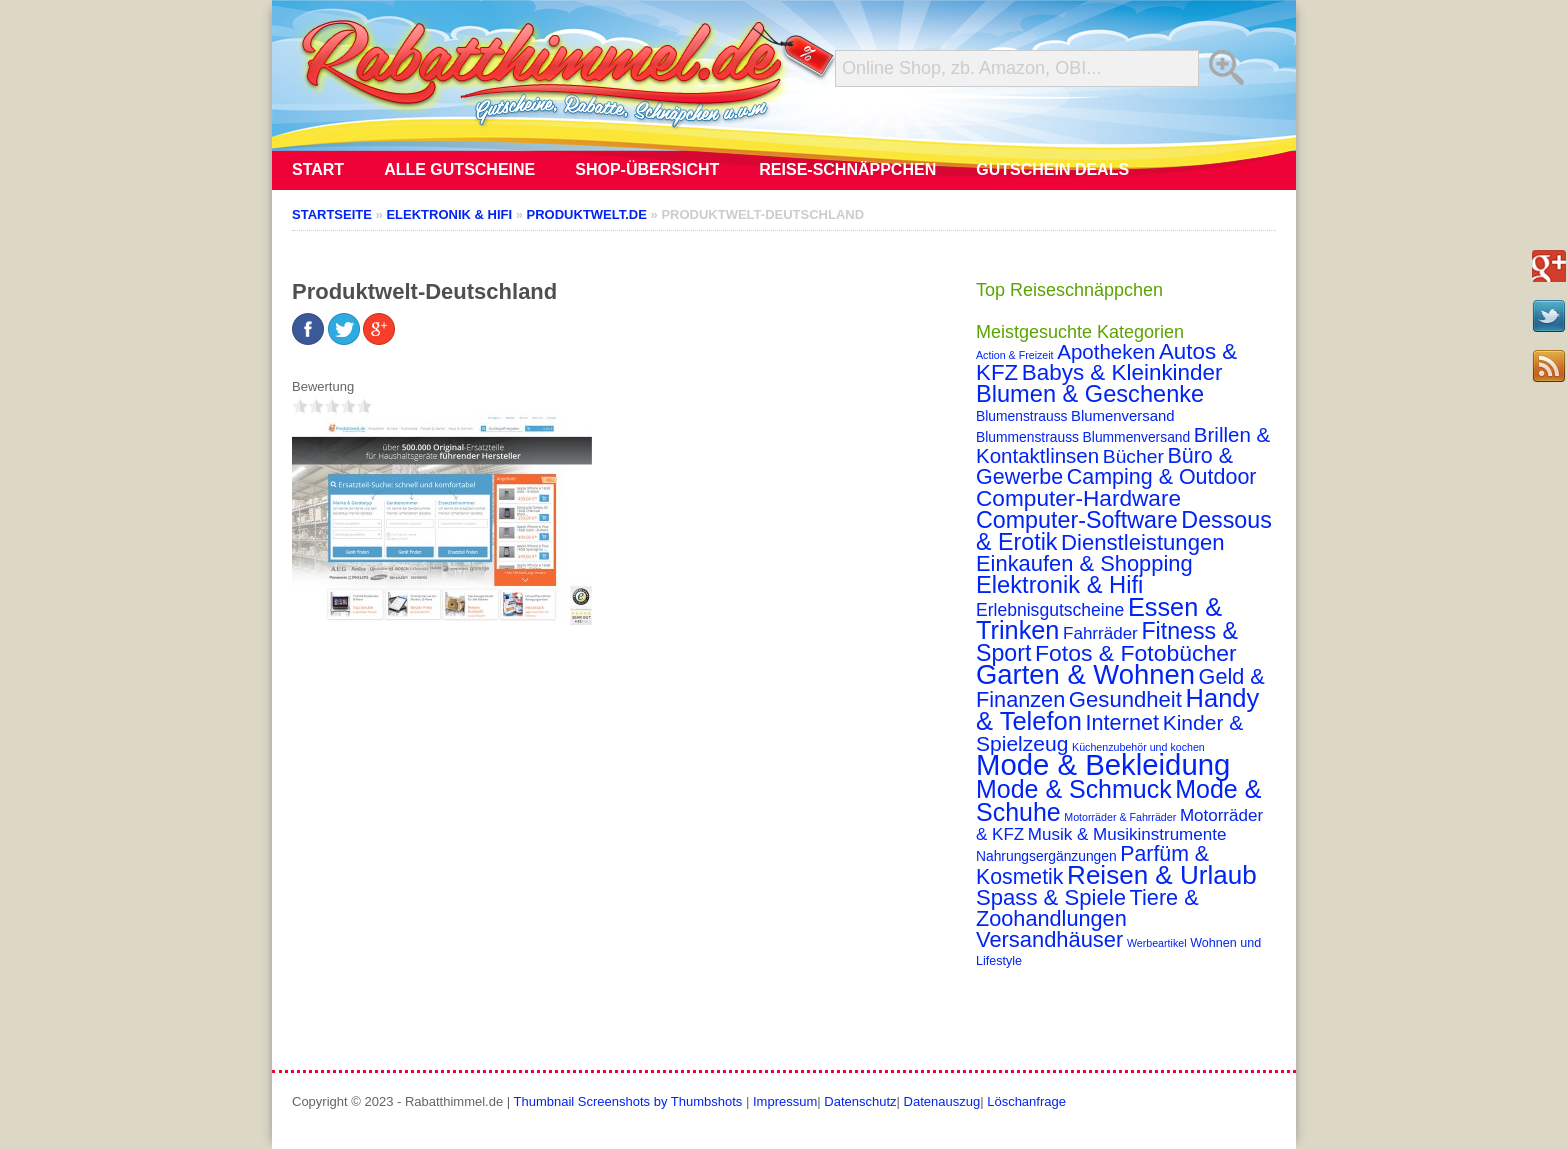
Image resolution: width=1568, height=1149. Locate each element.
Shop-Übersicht (647, 169)
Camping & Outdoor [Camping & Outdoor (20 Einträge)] (1162, 477)
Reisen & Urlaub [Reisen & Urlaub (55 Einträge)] (1162, 875)
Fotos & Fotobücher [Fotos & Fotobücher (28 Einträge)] (1136, 653)
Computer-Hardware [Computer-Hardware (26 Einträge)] (1078, 498)
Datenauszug (942, 1101)
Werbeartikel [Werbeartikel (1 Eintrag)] (1157, 943)
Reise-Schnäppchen (847, 169)
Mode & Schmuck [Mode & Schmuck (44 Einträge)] (1074, 789)
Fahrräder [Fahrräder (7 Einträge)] (1100, 633)
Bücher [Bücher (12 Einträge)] (1133, 456)
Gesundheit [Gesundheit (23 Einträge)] (1125, 699)
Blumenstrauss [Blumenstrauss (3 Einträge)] (1021, 416)
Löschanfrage (1026, 1101)
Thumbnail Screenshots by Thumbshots (628, 1101)
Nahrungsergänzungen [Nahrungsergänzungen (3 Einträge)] (1046, 856)
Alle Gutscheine (459, 169)
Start (318, 169)
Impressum (785, 1101)
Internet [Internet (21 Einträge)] (1122, 722)
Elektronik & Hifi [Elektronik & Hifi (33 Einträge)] (1059, 585)
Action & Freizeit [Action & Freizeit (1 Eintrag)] (1015, 355)
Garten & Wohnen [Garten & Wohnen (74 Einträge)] (1085, 674)
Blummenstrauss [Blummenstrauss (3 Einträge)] (1027, 437)
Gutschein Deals (1052, 169)
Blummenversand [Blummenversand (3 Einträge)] (1137, 437)
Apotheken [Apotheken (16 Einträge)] (1106, 351)
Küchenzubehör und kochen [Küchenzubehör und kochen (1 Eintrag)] (1138, 747)
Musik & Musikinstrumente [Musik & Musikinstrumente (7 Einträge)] (1127, 834)
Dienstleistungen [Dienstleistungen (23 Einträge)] (1142, 542)
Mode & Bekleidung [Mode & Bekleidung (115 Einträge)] (1103, 764)
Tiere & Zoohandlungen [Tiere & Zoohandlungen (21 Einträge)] (1087, 908)
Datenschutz (860, 1101)
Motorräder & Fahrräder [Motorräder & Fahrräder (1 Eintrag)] (1120, 817)
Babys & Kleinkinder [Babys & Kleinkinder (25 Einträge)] (1122, 372)
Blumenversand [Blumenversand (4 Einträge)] (1122, 416)
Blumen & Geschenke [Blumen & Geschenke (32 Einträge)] (1090, 394)
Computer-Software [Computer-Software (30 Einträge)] (1077, 520)
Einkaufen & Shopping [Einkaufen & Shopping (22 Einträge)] (1084, 563)
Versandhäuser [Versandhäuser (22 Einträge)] (1049, 939)
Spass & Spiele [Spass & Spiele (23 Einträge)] (1051, 897)
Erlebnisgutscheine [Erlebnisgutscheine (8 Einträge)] (1050, 610)
